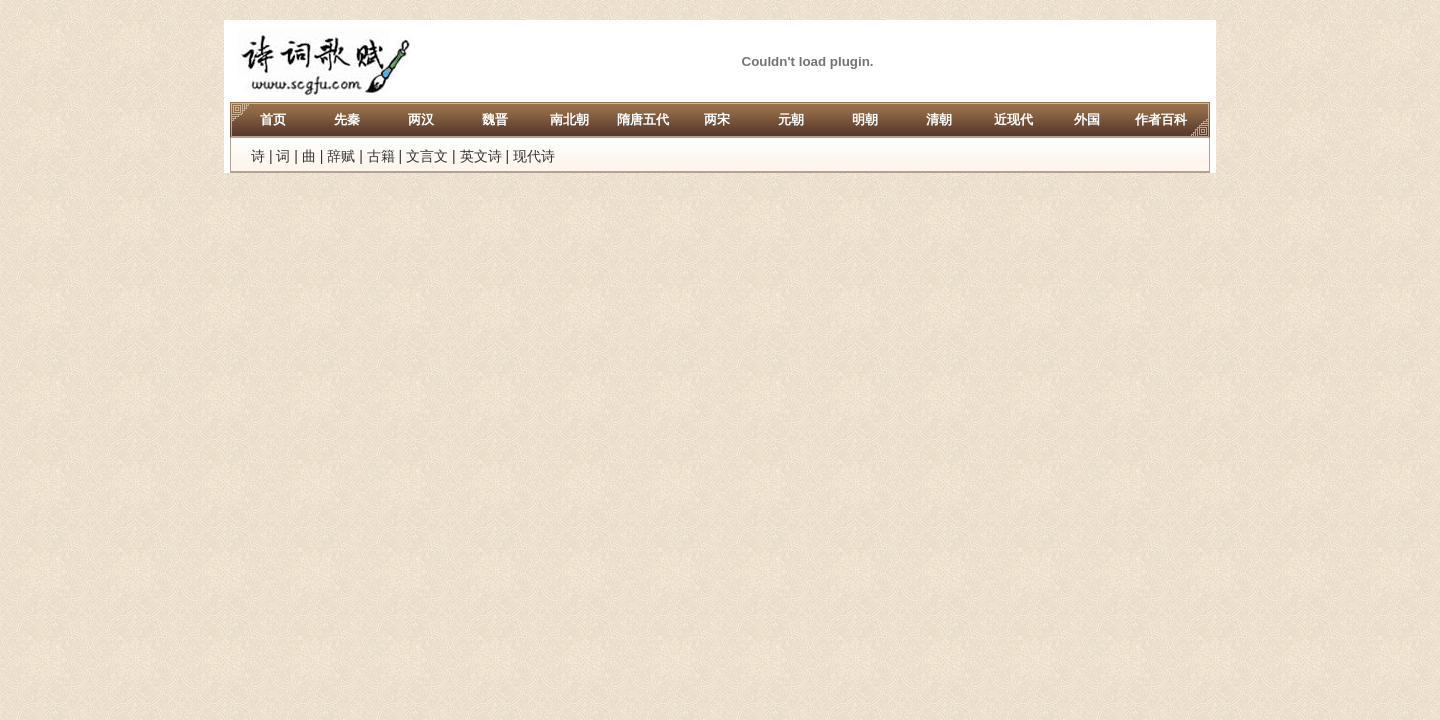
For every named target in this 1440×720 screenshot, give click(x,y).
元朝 (791, 119)
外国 (1087, 119)
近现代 (1013, 119)
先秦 (347, 119)
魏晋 (495, 119)
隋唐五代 (643, 119)
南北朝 (569, 119)
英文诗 (481, 156)
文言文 (427, 156)
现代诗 (534, 156)
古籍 (381, 156)
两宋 (717, 119)
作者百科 (1161, 119)
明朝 (865, 119)
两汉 (421, 119)
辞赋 (341, 156)
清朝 (939, 119)
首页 (273, 119)
